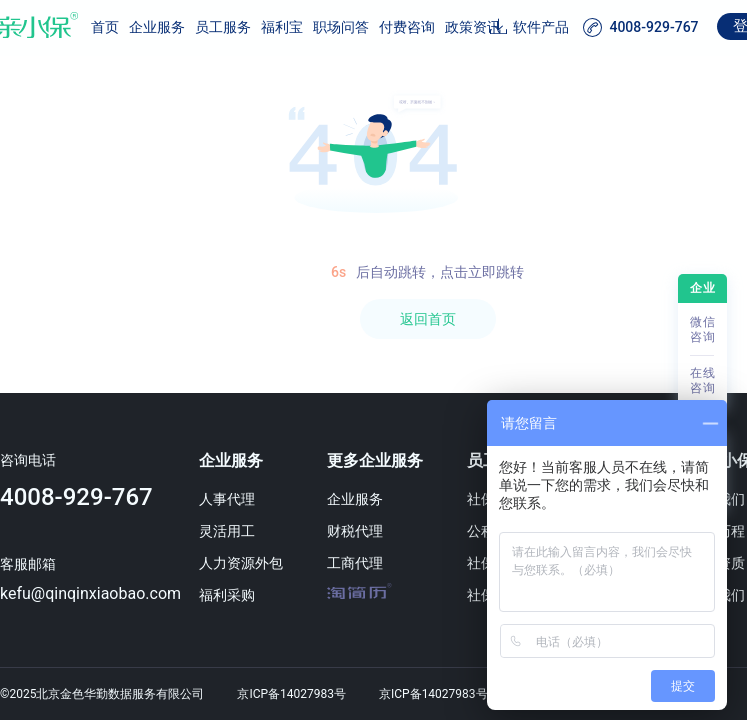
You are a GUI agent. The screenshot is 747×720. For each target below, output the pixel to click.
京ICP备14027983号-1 (438, 694)
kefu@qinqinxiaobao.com (90, 593)
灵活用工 (227, 531)
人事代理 (227, 499)
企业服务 (157, 27)
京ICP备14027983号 (291, 694)
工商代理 (355, 563)
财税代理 (355, 531)
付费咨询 (407, 27)
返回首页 (428, 319)
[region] (373, 388)
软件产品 (541, 27)
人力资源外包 (241, 563)
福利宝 (282, 27)
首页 (105, 27)
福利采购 (227, 595)
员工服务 (223, 27)
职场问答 (341, 27)
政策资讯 (473, 27)
